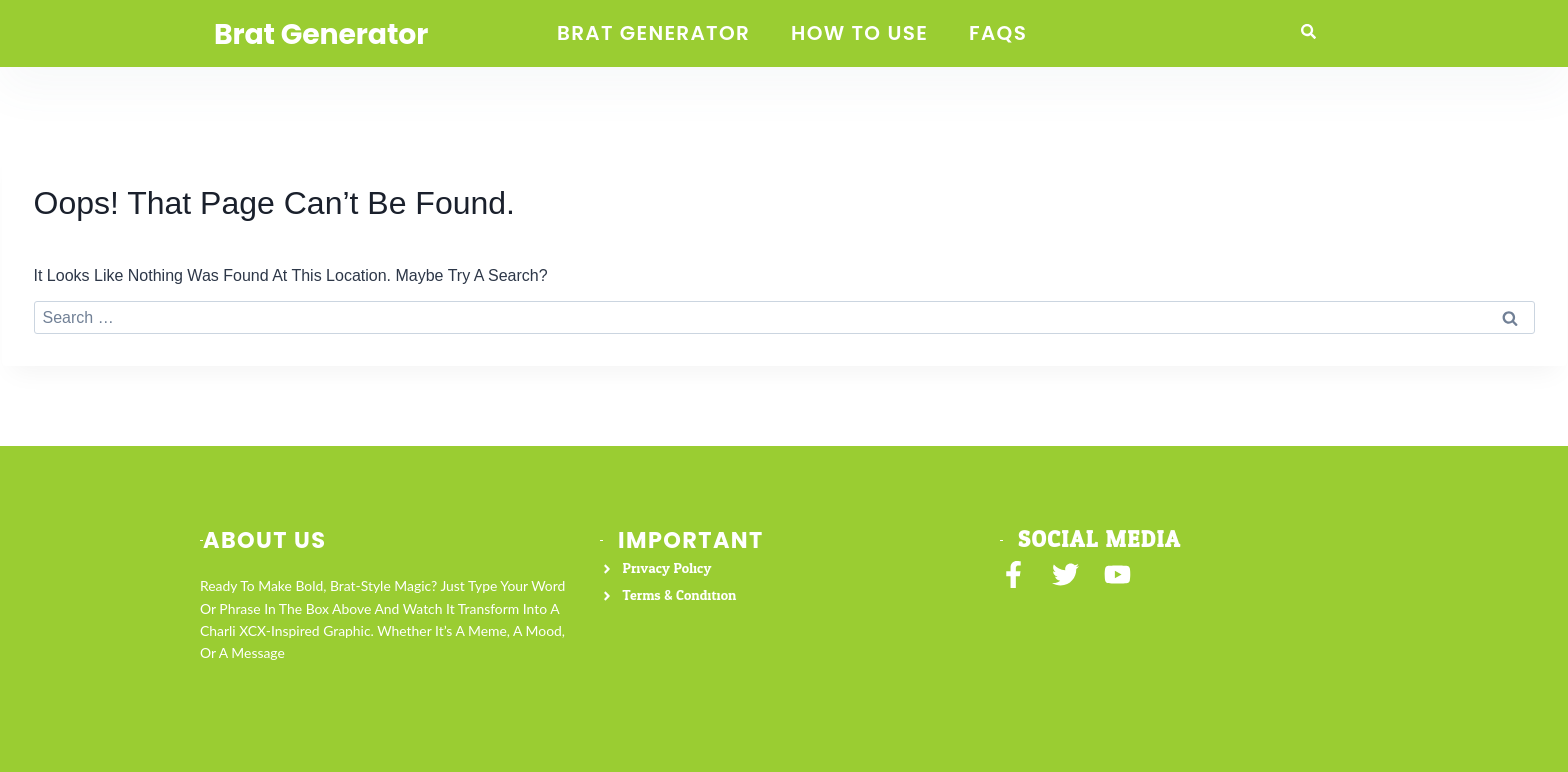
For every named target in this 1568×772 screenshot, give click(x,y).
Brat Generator (328, 34)
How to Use (859, 33)
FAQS (998, 33)
